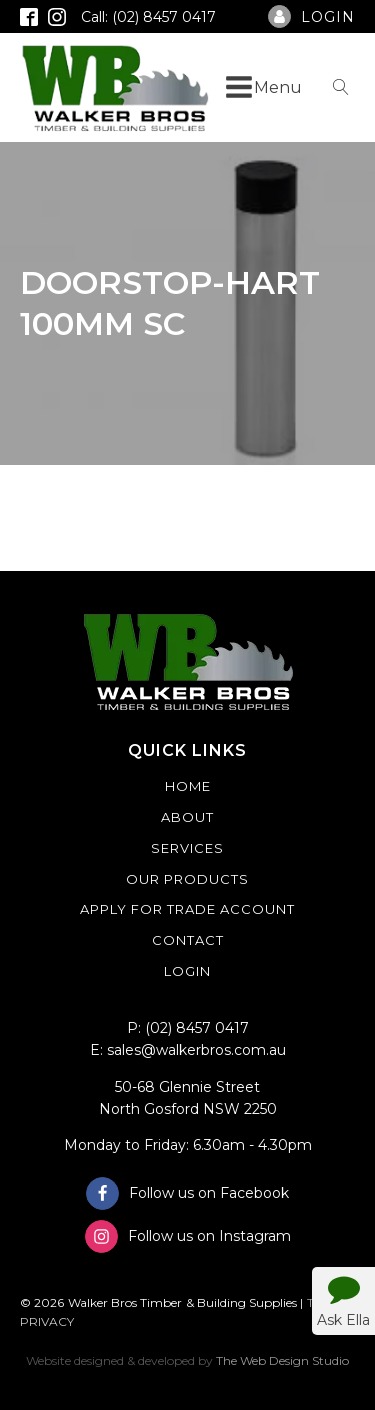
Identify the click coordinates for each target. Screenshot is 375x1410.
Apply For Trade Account (187, 909)
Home (188, 786)
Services (187, 848)
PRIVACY (47, 1321)
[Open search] (341, 87)
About (187, 817)
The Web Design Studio (282, 1360)
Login (187, 971)
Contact (188, 940)
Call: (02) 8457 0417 (148, 17)
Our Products (187, 879)
